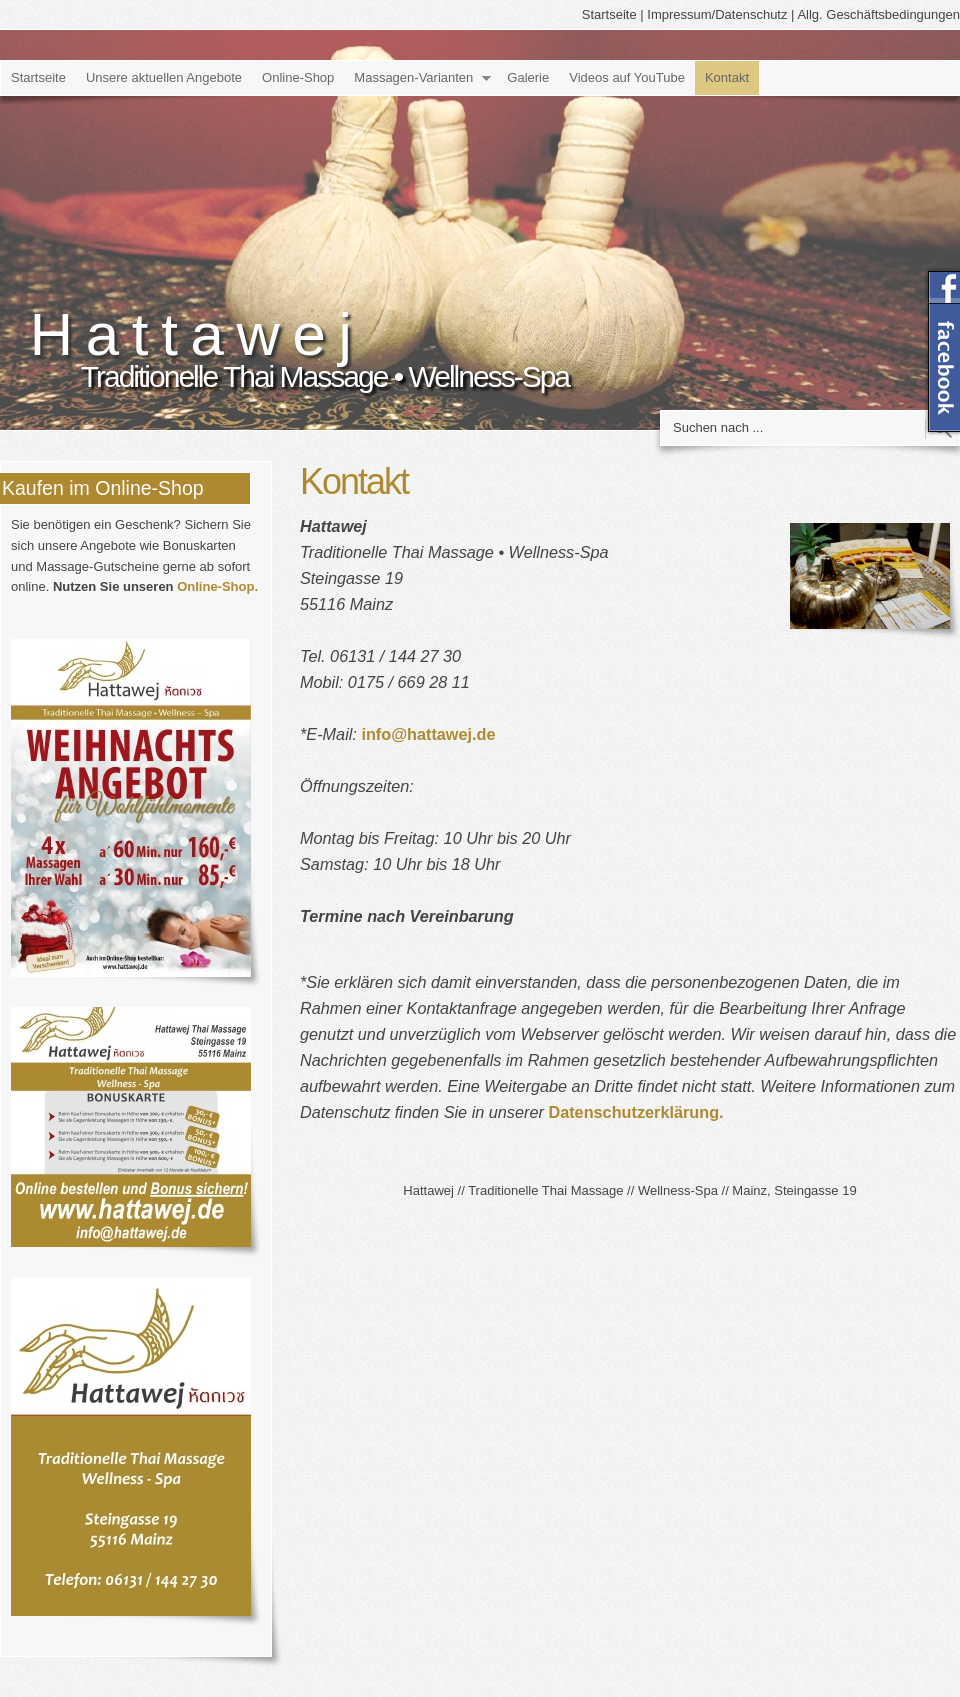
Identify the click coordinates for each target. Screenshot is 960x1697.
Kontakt (727, 77)
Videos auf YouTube (627, 77)
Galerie (528, 77)
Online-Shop (298, 77)
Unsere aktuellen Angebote (164, 77)
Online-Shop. (217, 586)
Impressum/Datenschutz (717, 14)
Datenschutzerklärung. (635, 1112)
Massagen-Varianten (413, 77)
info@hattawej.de (428, 734)
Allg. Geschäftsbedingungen (878, 14)
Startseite (609, 14)
